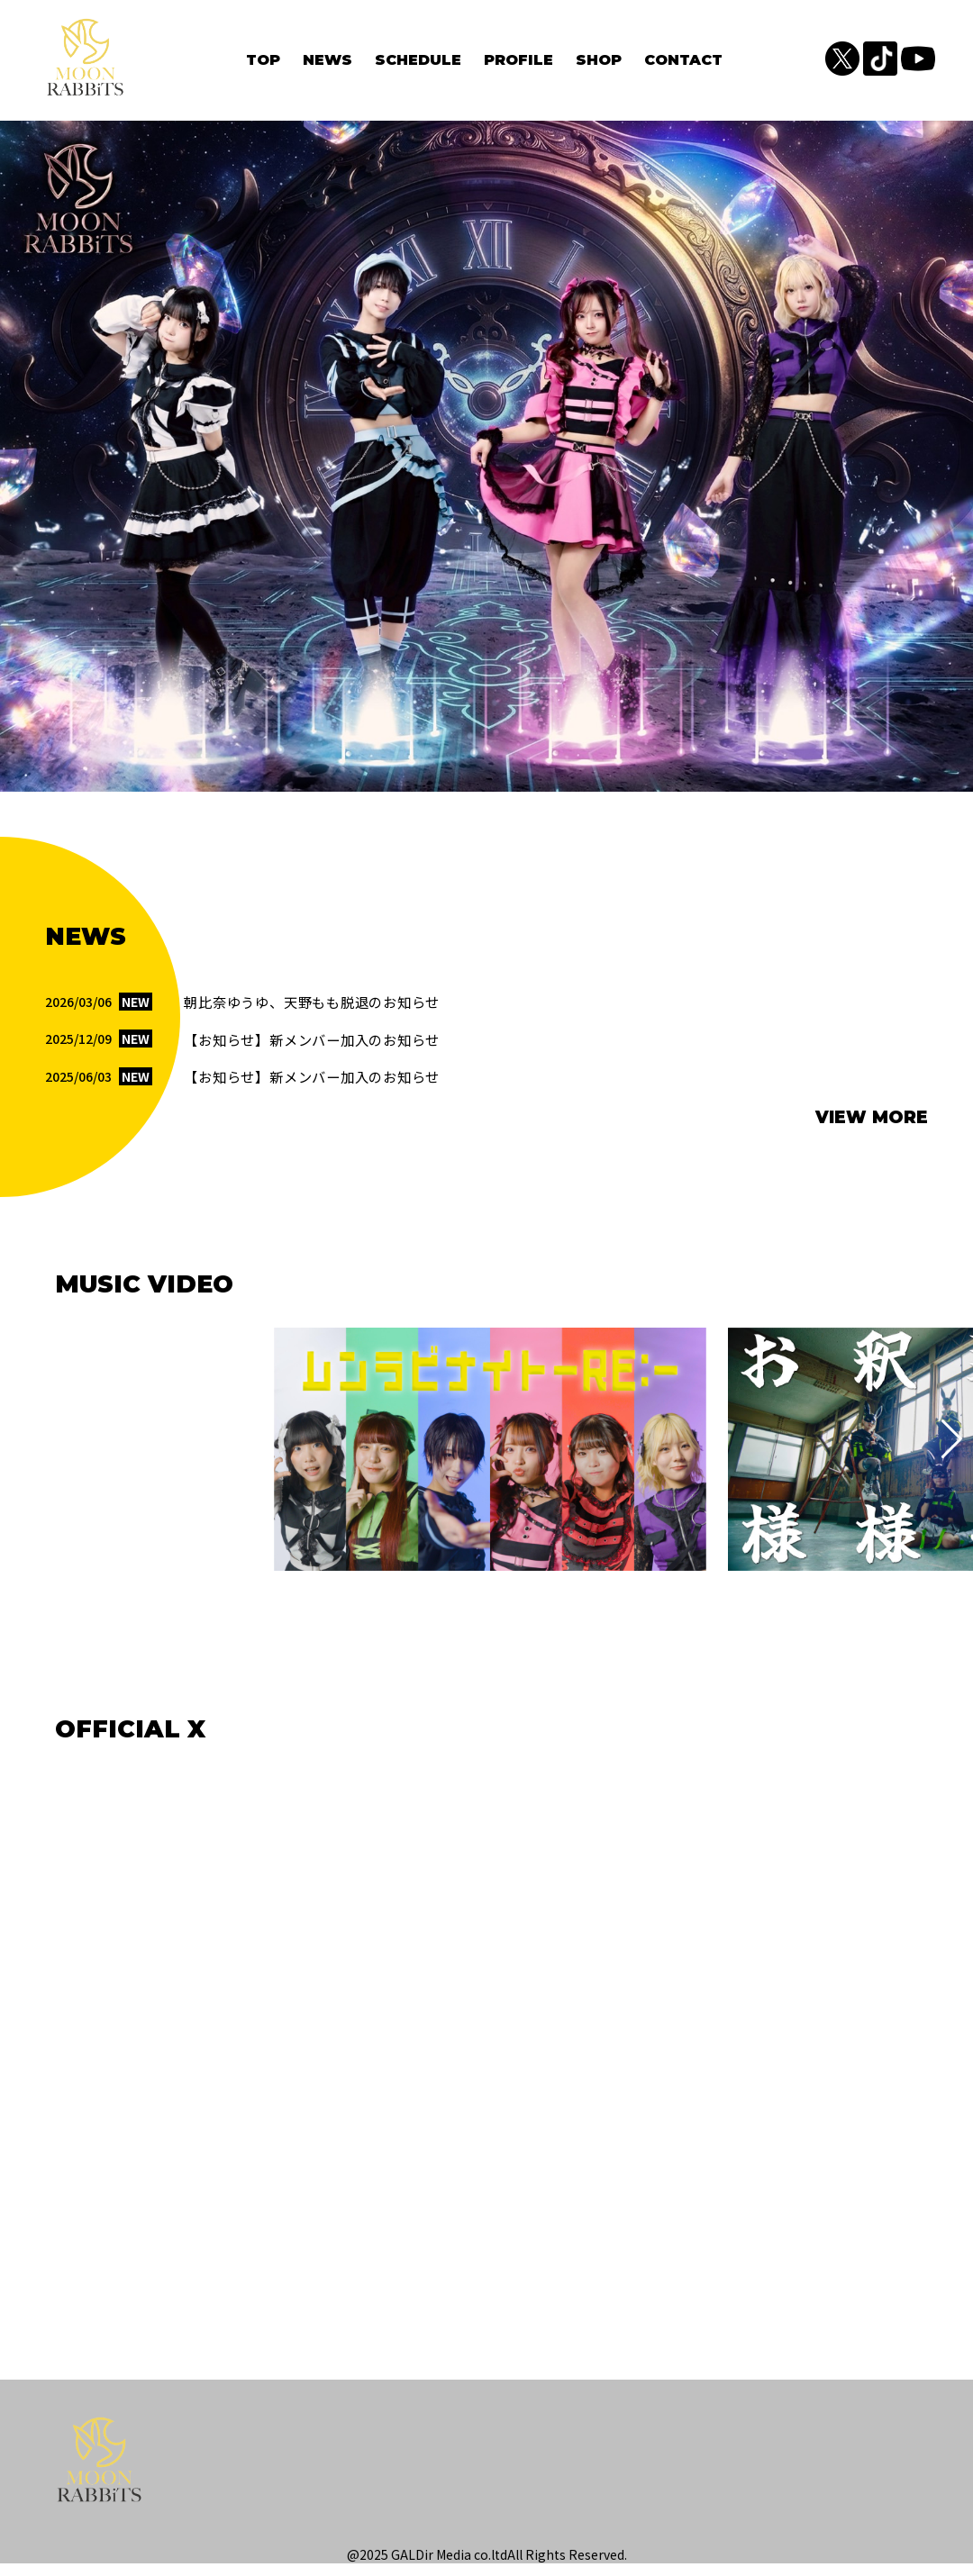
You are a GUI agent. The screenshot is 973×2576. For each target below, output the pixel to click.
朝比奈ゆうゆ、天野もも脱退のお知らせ (320, 1012)
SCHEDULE (418, 64)
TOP (263, 64)
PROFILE (518, 64)
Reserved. (597, 2567)
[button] (21, 1452)
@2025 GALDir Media (409, 2567)
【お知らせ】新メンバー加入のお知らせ (320, 1050)
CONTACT (683, 64)
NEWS (327, 64)
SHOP (599, 64)
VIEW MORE (871, 1130)
